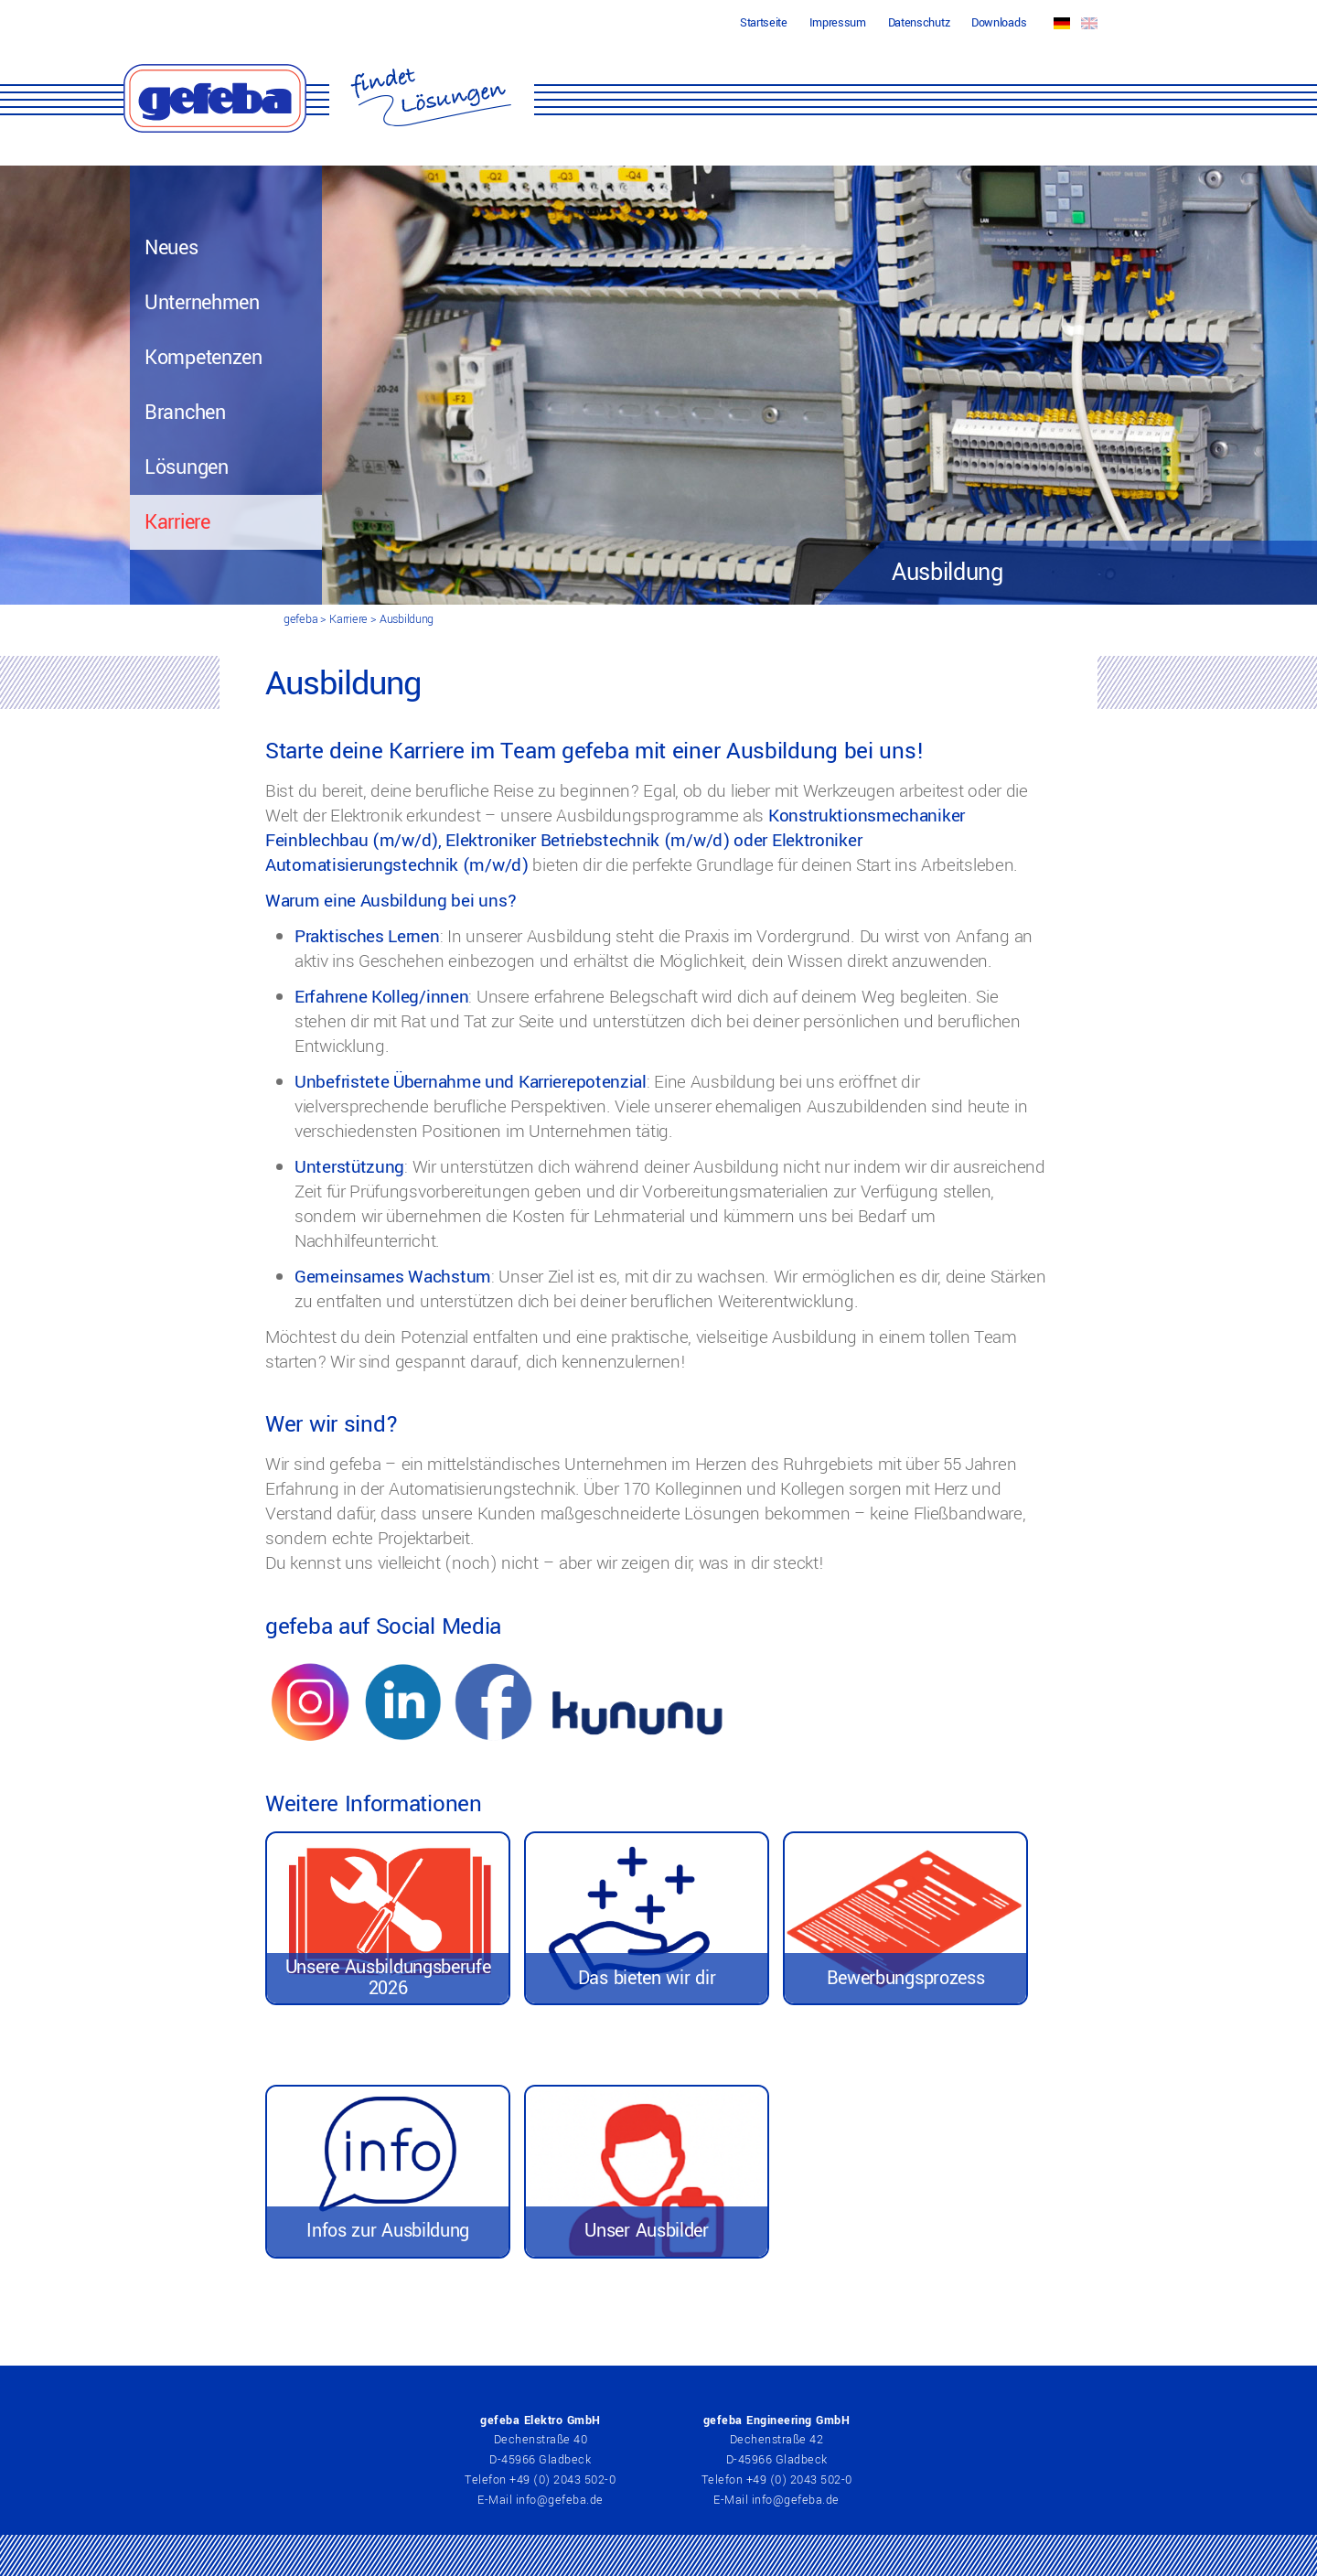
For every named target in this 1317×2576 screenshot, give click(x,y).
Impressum (837, 23)
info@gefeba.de (560, 2500)
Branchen (185, 412)
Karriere (177, 522)
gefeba (300, 619)
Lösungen (187, 467)
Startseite (763, 23)
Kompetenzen (203, 357)
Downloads (998, 23)
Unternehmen (202, 302)
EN (1089, 23)
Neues (171, 248)
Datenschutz (919, 23)
